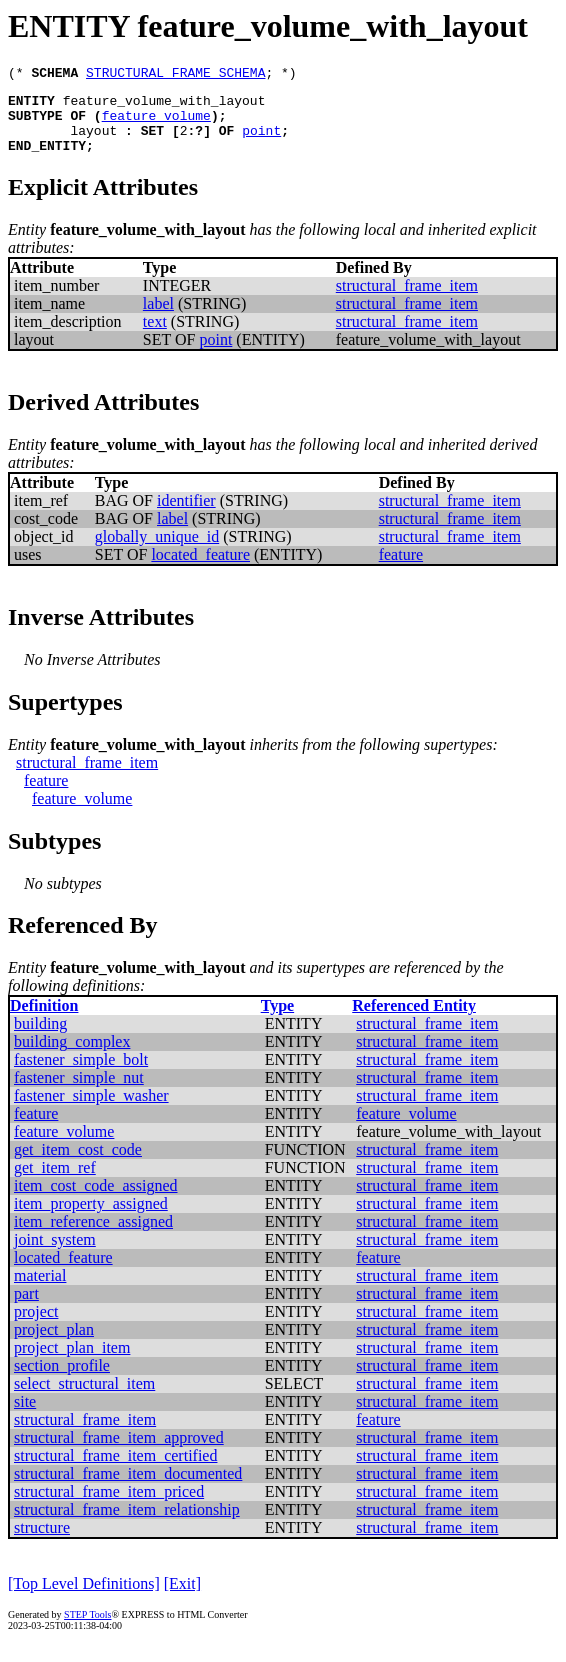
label (158, 318)
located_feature (200, 569)
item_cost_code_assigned (96, 1200)
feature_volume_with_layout (164, 106)
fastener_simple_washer (91, 1110)
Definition (44, 1020)
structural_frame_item (407, 300)
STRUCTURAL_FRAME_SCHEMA (175, 75)
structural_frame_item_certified (115, 1470)
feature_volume (156, 124)
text (155, 336)
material (40, 1290)
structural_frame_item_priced (109, 1506)
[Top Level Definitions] (84, 1598)
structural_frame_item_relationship (127, 1524)
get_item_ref (55, 1182)
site (25, 1416)
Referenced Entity (414, 1020)
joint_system (55, 1254)
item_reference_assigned (93, 1236)
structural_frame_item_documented (128, 1488)
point (261, 142)
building (40, 1038)
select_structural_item (84, 1398)
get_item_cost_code (78, 1164)
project (36, 1326)
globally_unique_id (157, 551)
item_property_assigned (91, 1218)
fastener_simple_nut (79, 1092)
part (26, 1308)
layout (93, 142)
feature (401, 569)
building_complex (72, 1056)
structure (42, 1542)
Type (277, 1020)
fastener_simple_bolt (81, 1074)
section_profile (62, 1380)
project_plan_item (72, 1362)
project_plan (54, 1344)
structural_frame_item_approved (119, 1452)
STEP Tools (87, 1629)
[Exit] (182, 1598)
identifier (186, 515)
